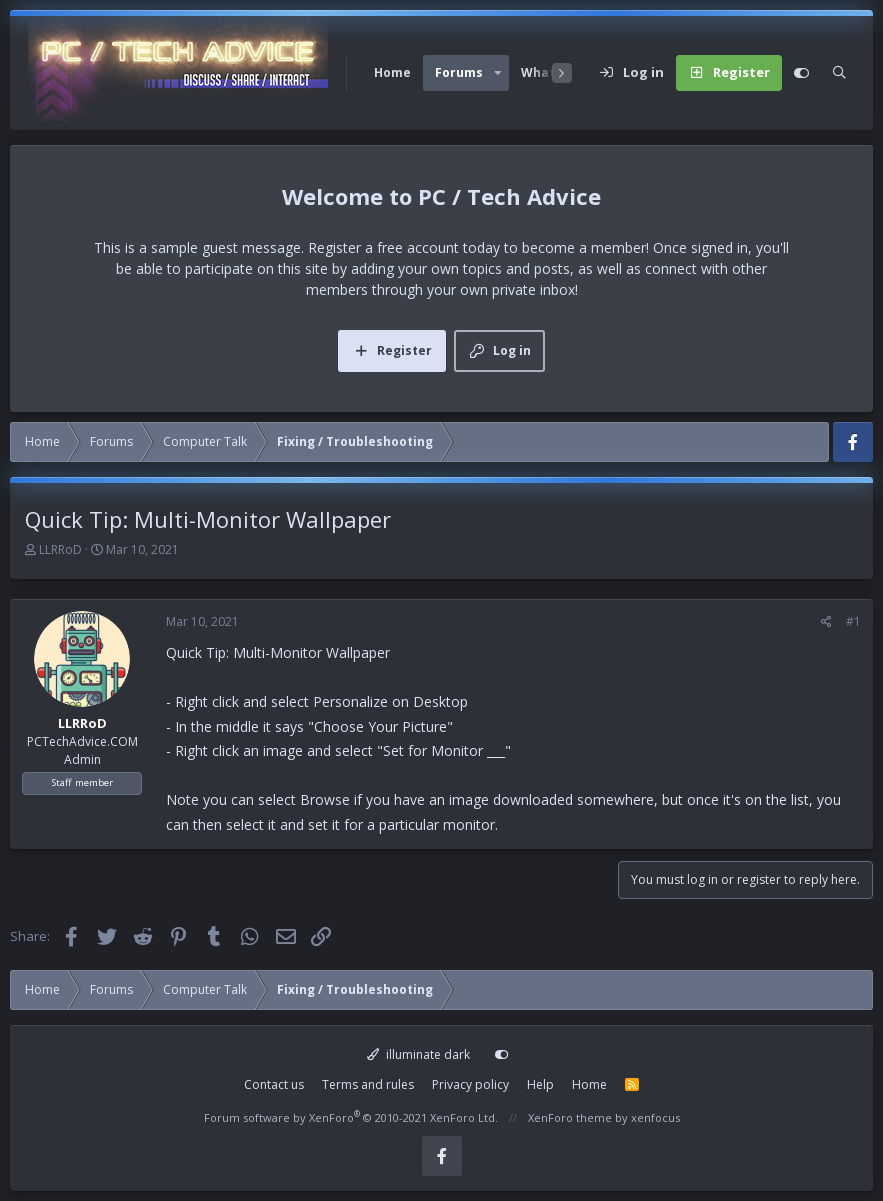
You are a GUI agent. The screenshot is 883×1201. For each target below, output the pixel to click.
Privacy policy (470, 1084)
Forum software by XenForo (351, 1117)
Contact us (274, 1084)
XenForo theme (570, 1117)
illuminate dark (418, 1054)
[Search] (839, 73)
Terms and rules (368, 1084)
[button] (498, 73)
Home (392, 72)
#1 (853, 621)
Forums (459, 72)
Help (540, 1084)
